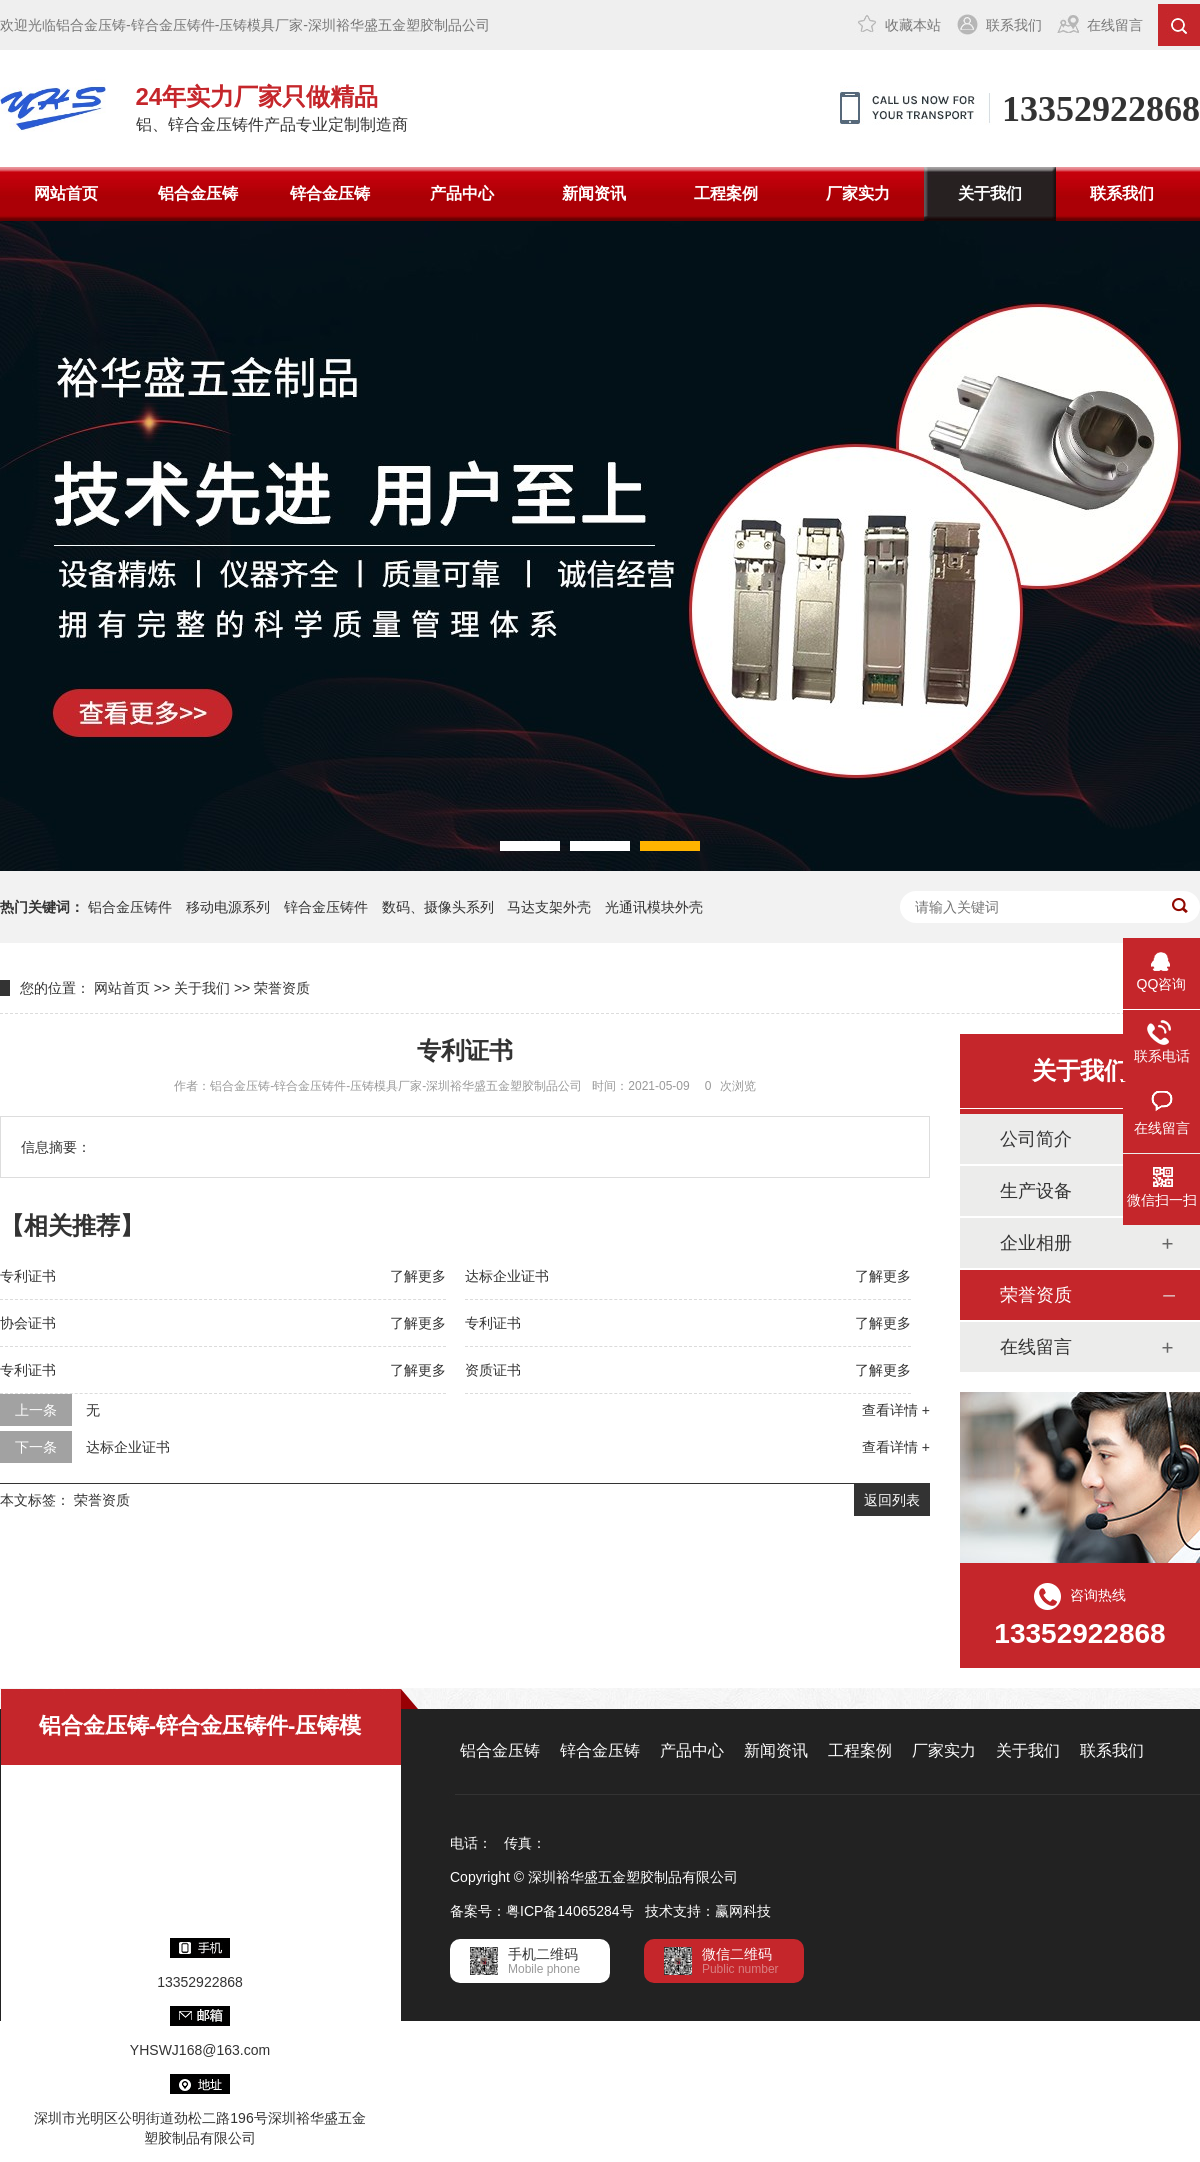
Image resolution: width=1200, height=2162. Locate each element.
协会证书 (28, 1323)
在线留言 (1115, 25)
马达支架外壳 (549, 907)
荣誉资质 (282, 988)
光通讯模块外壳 (654, 907)
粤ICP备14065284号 (570, 1911)
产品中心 (462, 193)
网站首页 (66, 193)
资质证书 (493, 1370)
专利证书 (28, 1276)
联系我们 (1014, 25)
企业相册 (1036, 1243)
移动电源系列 (228, 907)
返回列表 (892, 1500)
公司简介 (1036, 1139)
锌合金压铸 (330, 193)
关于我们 (990, 193)
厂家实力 (858, 193)
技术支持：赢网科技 (708, 1911)
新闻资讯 (594, 193)
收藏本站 (913, 25)
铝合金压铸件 (130, 907)
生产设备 (1036, 1191)
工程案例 (726, 193)
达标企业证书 (507, 1276)
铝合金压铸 (198, 193)
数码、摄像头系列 (438, 907)
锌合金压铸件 (326, 907)
